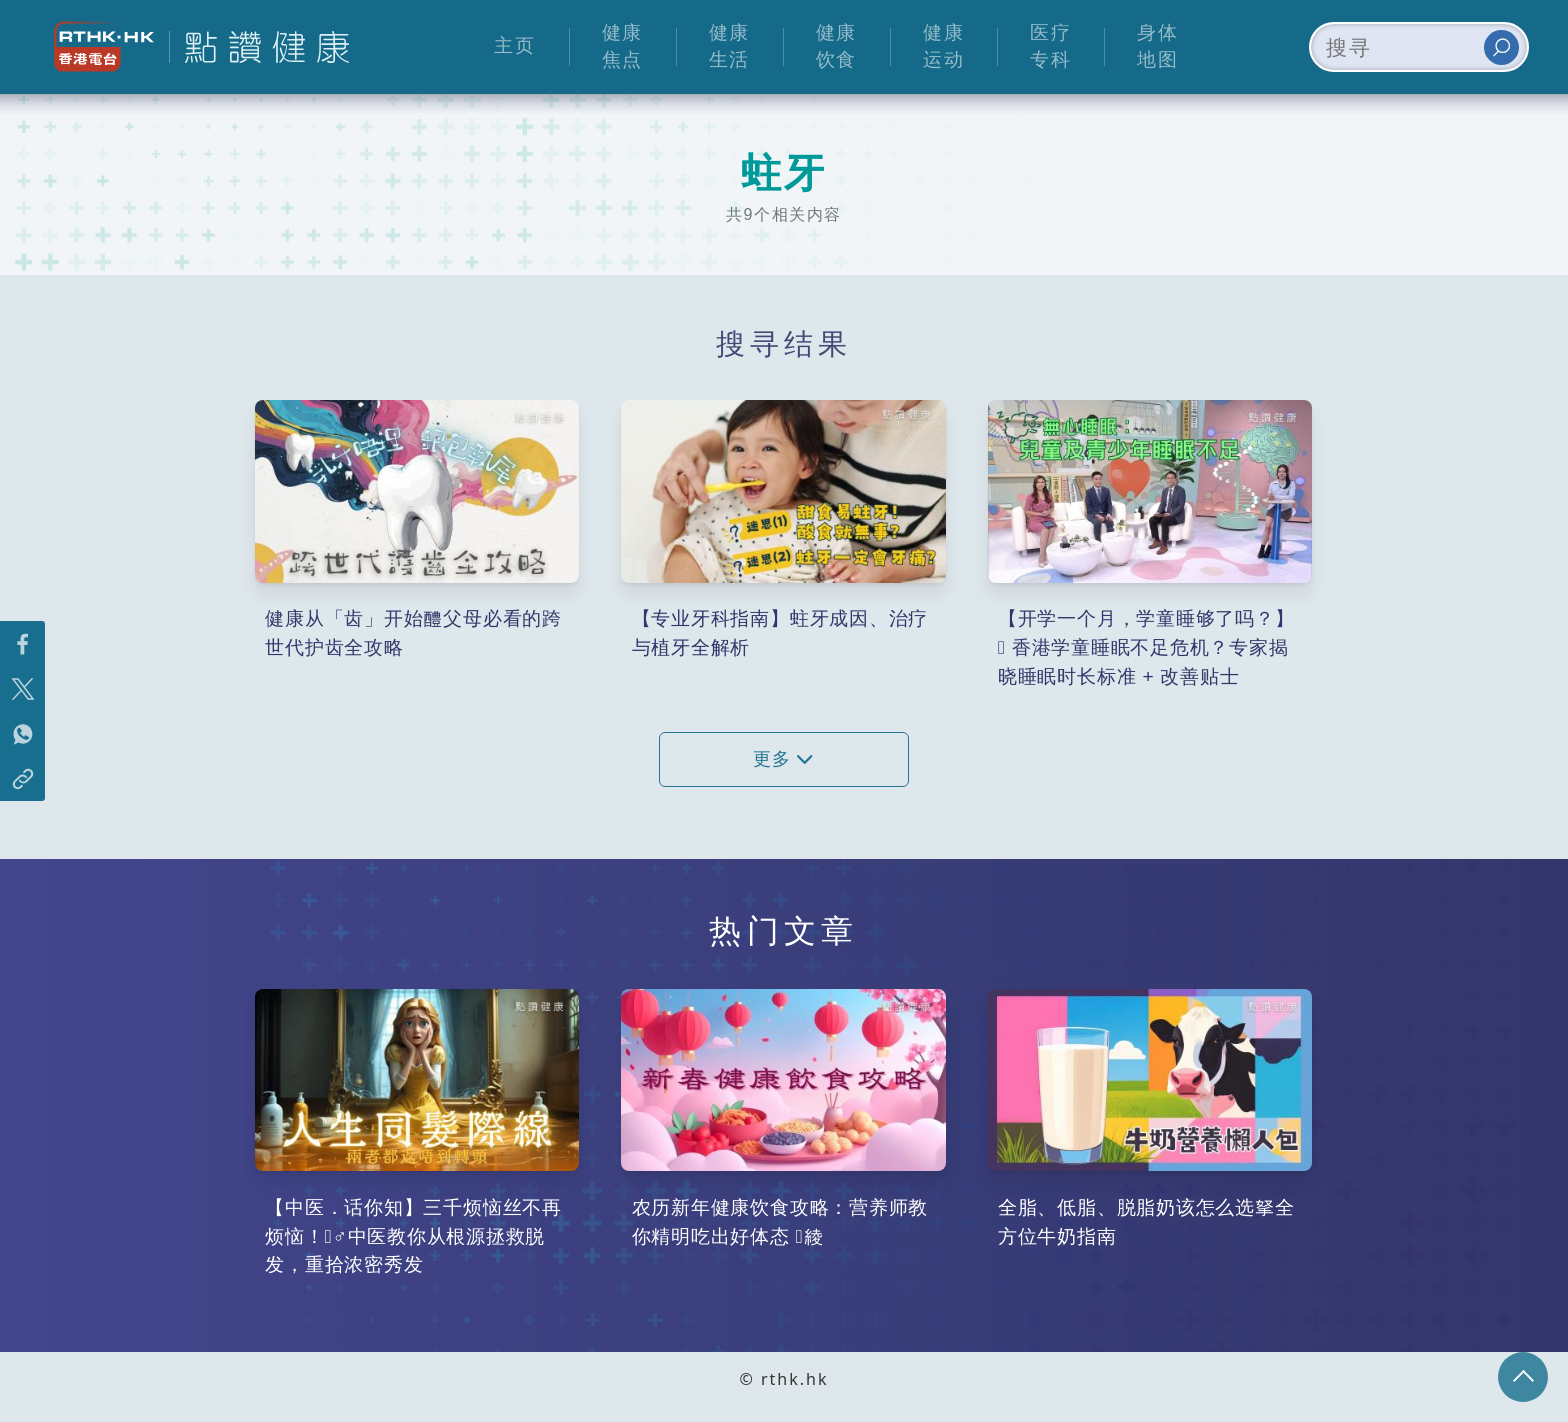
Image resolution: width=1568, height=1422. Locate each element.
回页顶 (1523, 1377)
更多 (784, 759)
